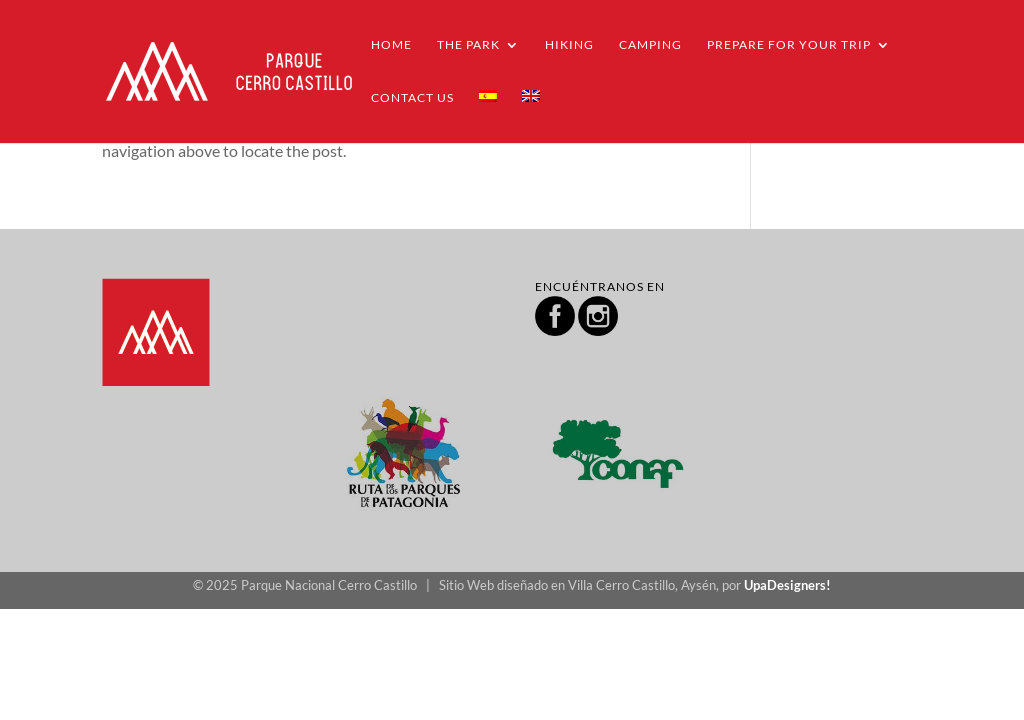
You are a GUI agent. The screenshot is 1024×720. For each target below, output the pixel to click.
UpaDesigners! (787, 585)
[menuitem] (488, 116)
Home (391, 45)
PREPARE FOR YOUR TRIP (789, 45)
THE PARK (468, 45)
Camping (650, 45)
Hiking (569, 45)
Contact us (412, 98)
